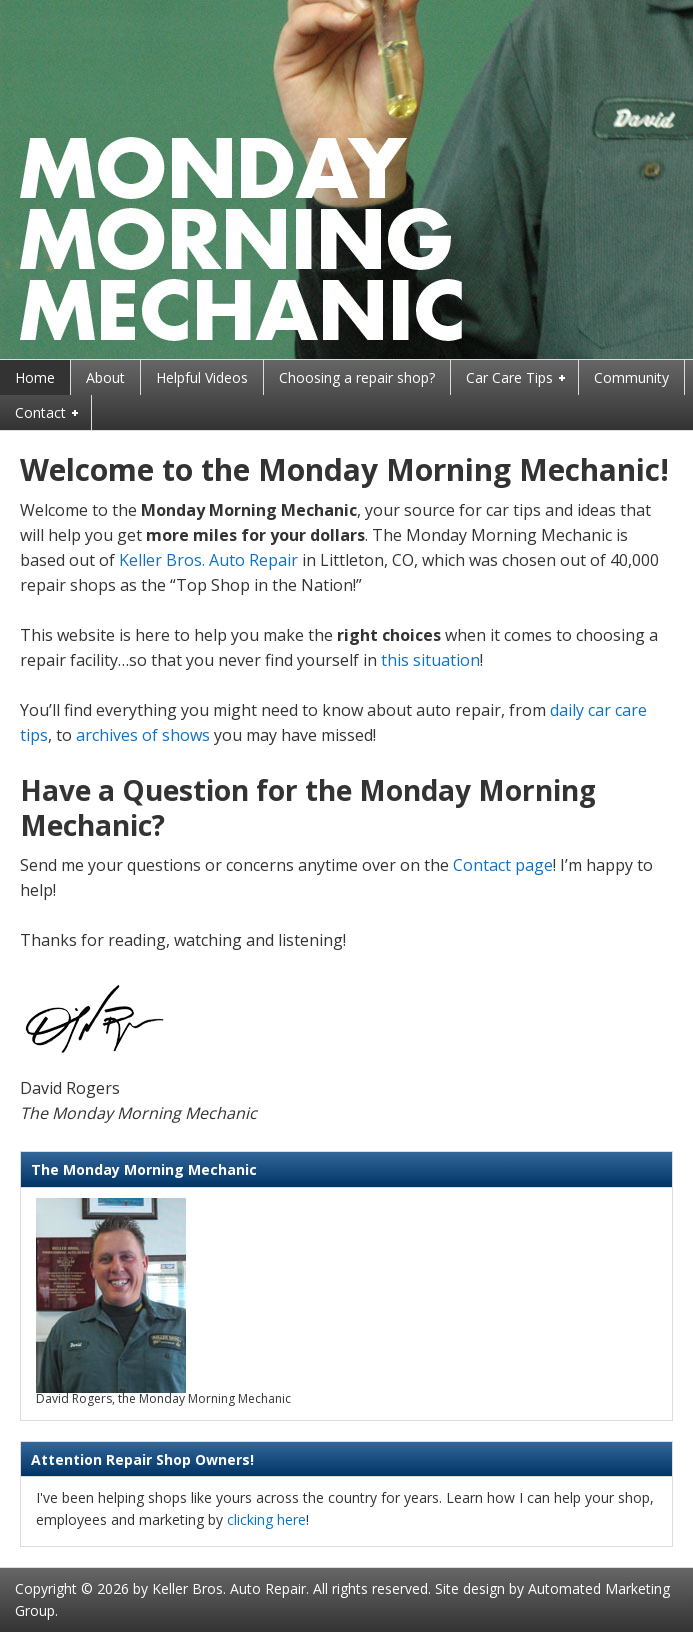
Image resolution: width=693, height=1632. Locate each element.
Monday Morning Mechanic (346, 179)
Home (35, 377)
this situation (430, 660)
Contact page (503, 865)
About (105, 377)
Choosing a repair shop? (357, 377)
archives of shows (143, 735)
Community (631, 377)
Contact (41, 414)
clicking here (266, 1519)
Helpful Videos (202, 377)
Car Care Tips (510, 379)
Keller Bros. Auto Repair (208, 560)
